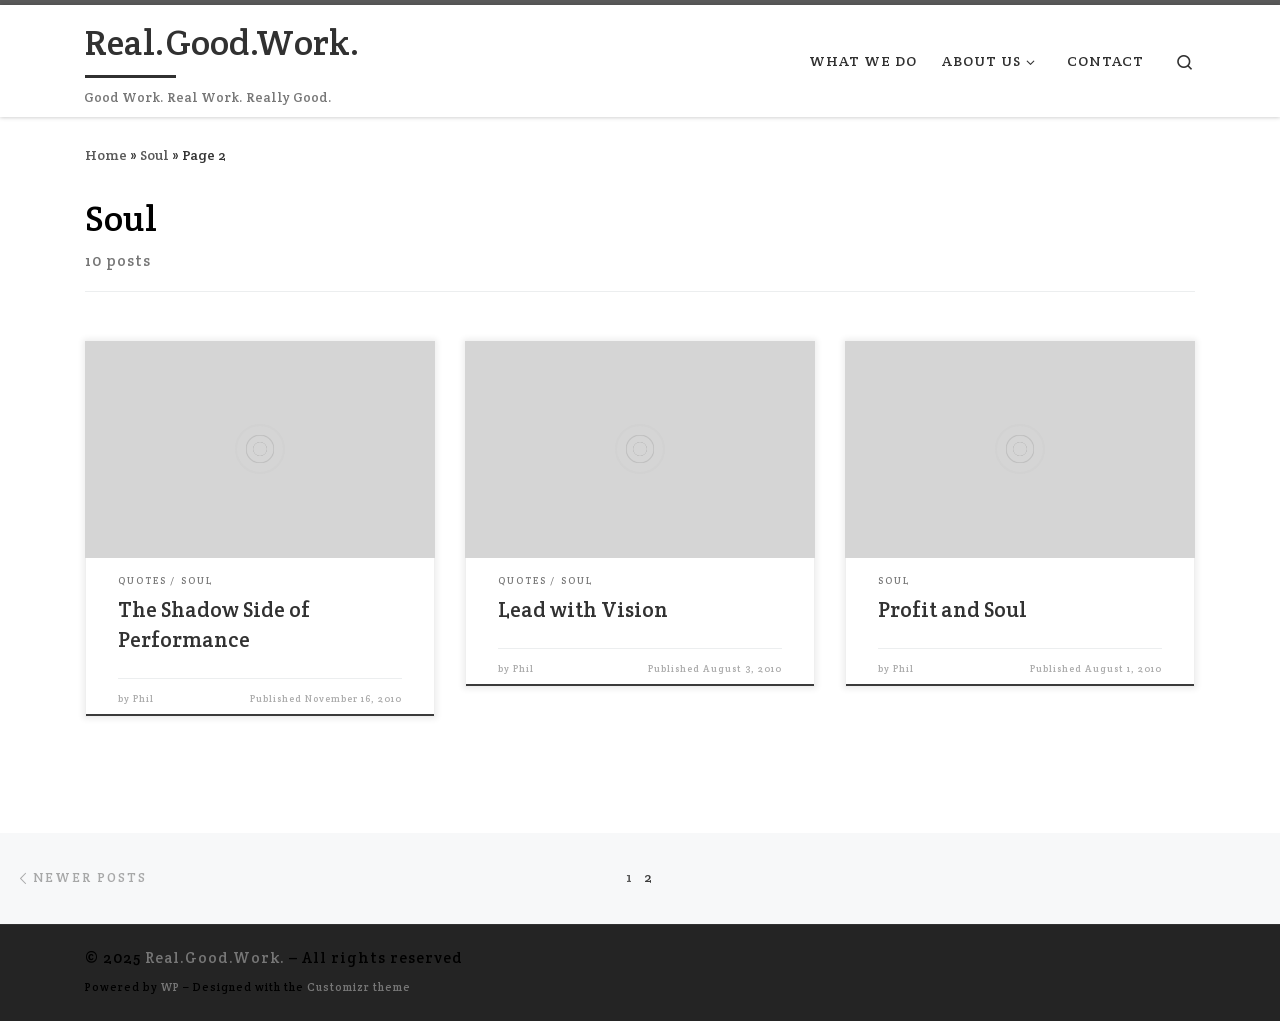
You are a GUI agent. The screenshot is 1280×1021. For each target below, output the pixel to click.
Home (106, 155)
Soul (154, 155)
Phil (143, 699)
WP (170, 987)
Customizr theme (359, 987)
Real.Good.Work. (215, 957)
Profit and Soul (952, 609)
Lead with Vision (583, 609)
